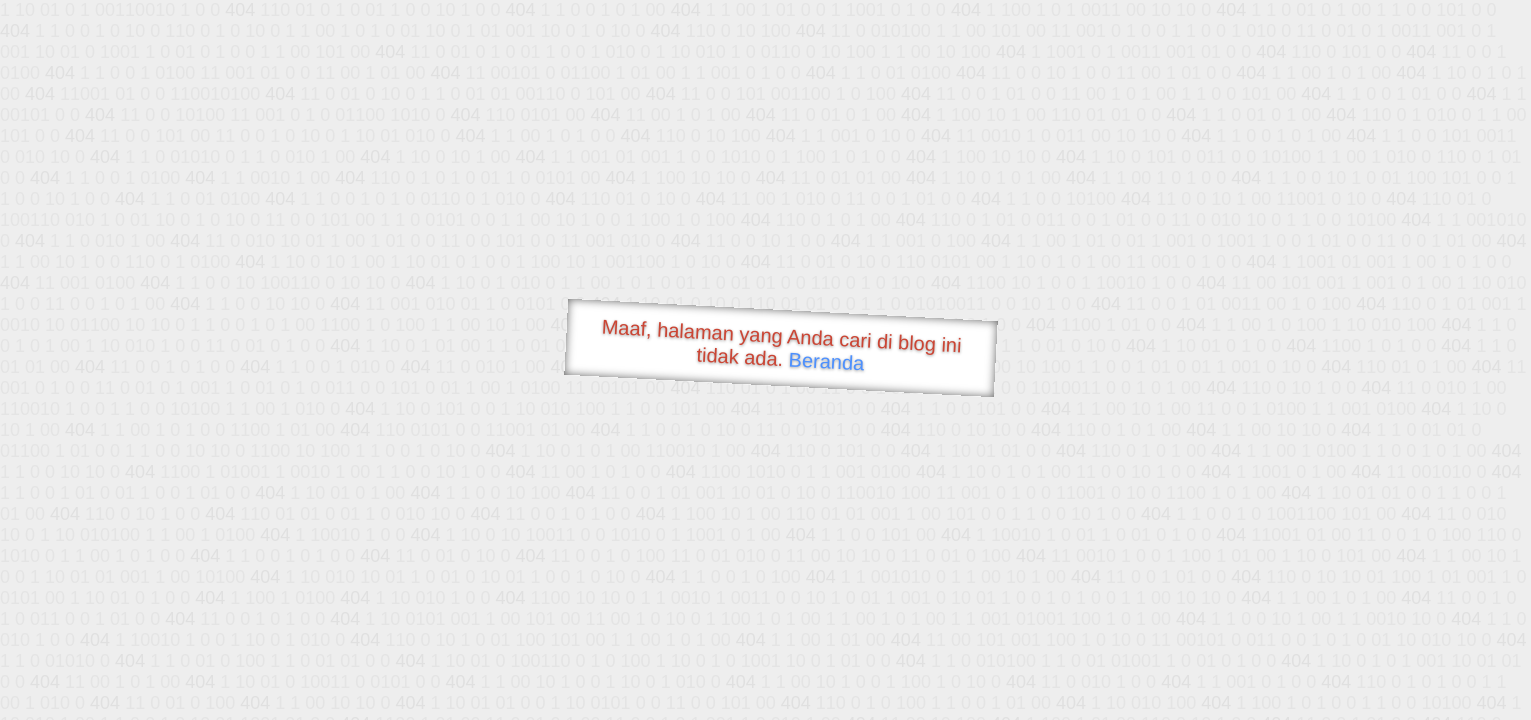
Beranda (826, 361)
